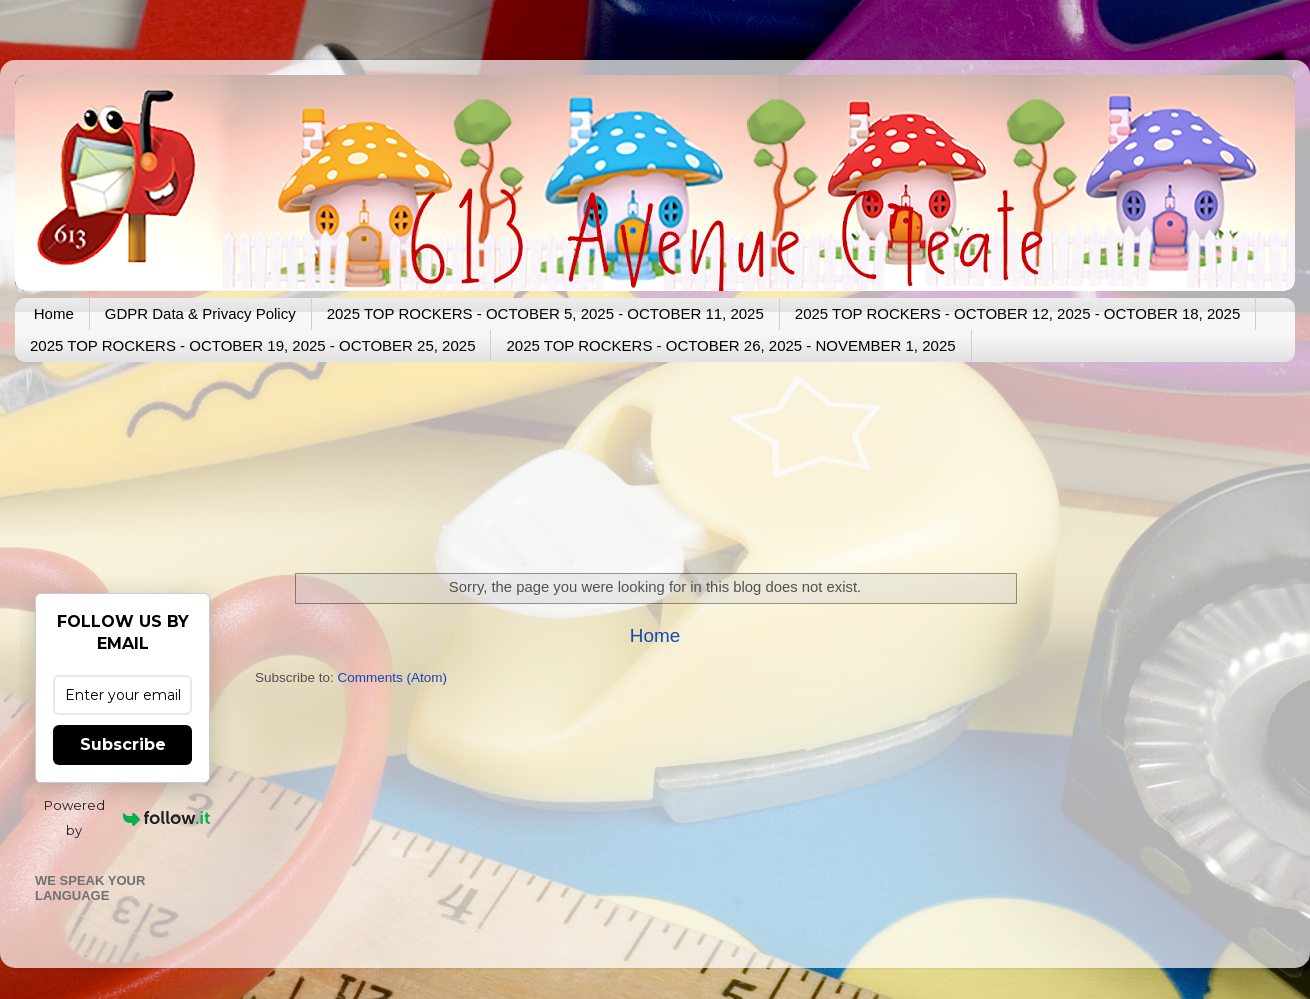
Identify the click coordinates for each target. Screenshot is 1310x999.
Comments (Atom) (393, 677)
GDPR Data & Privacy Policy (200, 313)
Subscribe (123, 744)
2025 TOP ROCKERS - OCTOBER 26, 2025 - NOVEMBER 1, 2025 (730, 345)
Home (54, 313)
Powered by (127, 817)
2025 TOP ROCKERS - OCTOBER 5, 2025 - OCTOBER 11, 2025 (545, 313)
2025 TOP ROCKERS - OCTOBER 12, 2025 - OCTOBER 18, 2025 (1017, 313)
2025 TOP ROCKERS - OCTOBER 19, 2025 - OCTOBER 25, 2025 (252, 345)
